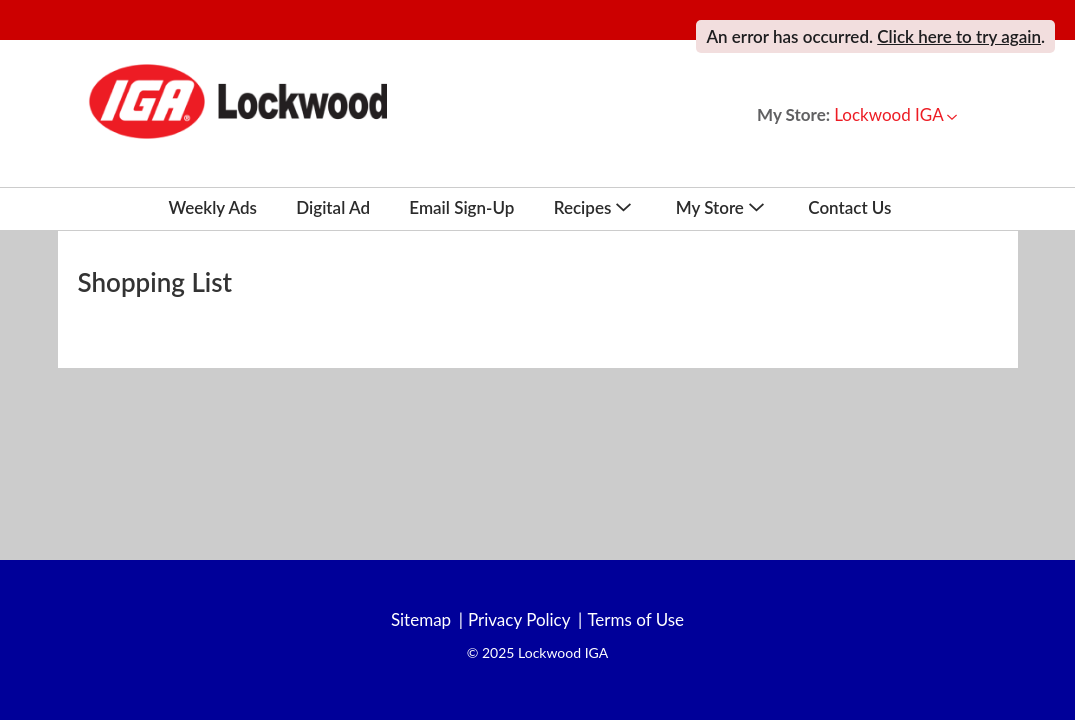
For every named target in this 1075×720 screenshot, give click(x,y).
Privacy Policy (519, 620)
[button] (895, 114)
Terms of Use (635, 620)
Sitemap (421, 620)
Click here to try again (959, 36)
